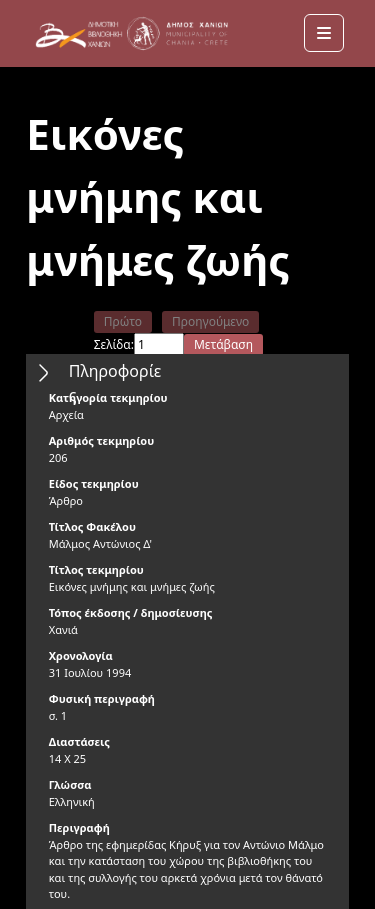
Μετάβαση (223, 344)
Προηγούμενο (210, 321)
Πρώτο (123, 321)
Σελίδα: (114, 344)
